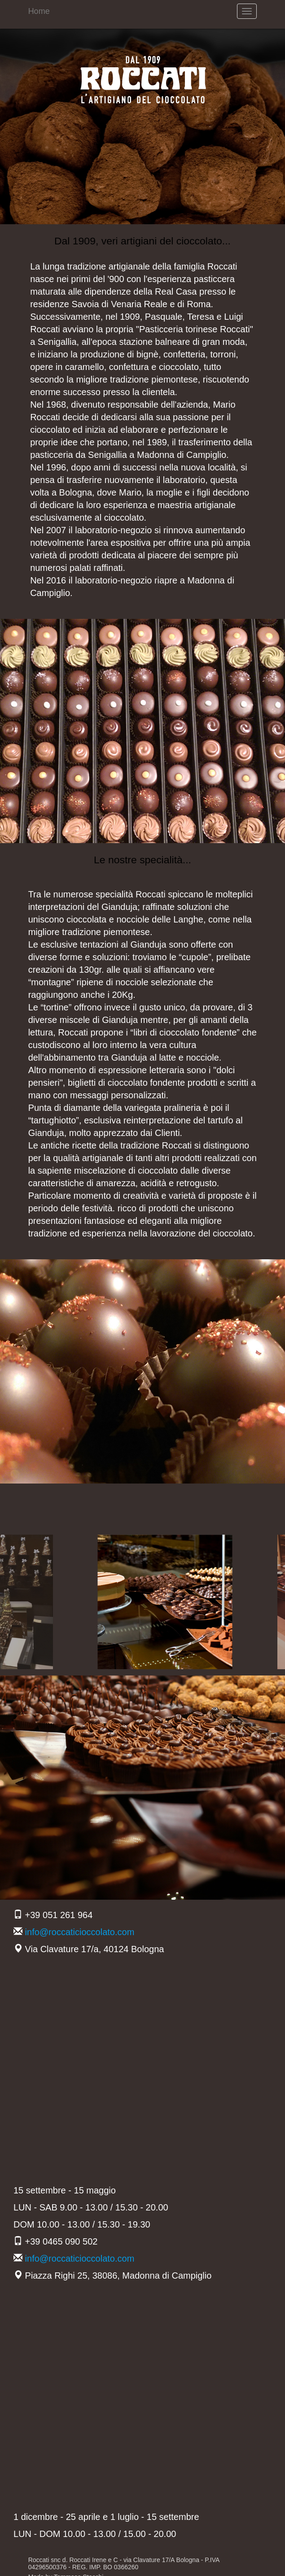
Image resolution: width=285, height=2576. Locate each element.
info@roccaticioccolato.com (80, 1932)
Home (39, 11)
